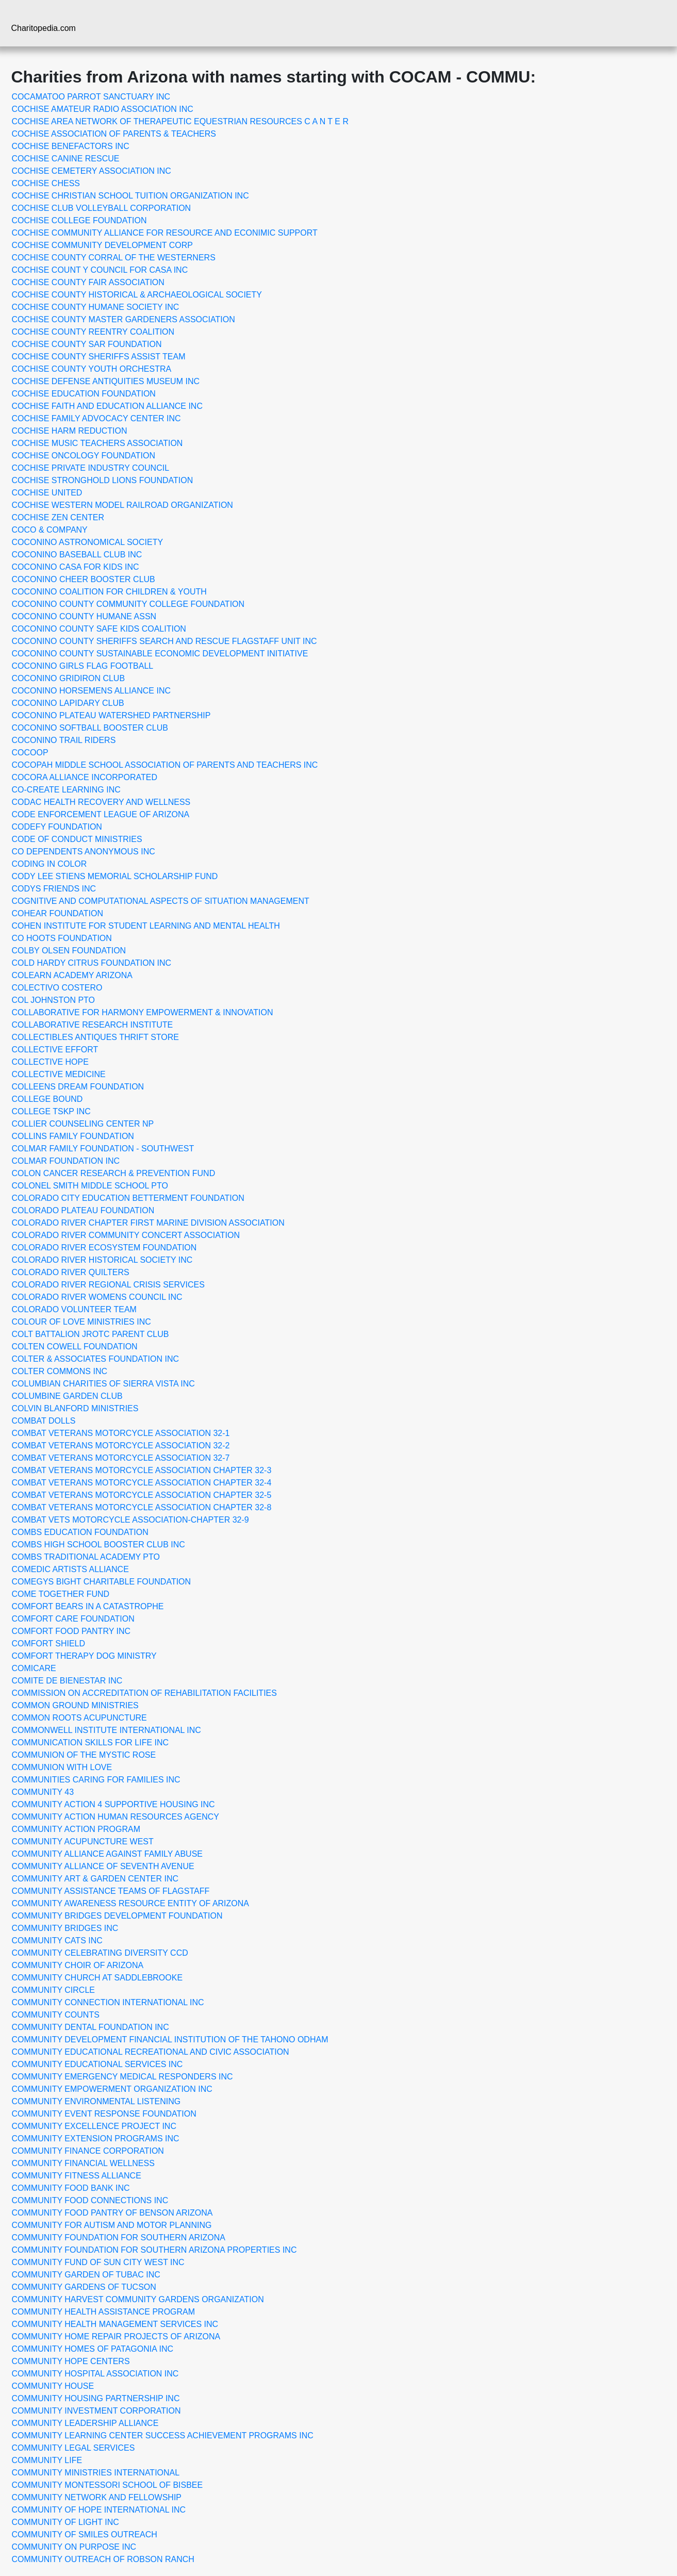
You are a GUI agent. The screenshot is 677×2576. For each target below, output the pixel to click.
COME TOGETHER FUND (61, 1594)
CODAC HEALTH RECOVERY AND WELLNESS (101, 802)
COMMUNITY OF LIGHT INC (65, 2522)
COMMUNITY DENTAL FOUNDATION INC (90, 2027)
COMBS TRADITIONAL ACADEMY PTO (86, 1557)
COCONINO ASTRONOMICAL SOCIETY (87, 542)
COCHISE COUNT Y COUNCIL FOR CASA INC (100, 270)
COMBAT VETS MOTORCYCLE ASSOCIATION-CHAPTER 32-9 (130, 1519)
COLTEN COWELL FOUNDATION (75, 1346)
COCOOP (30, 752)
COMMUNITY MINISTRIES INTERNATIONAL (96, 2472)
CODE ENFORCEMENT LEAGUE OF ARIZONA (101, 814)
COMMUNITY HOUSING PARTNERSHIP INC (96, 2398)
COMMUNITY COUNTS (56, 2014)
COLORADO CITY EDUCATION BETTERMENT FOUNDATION (128, 1198)
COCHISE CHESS (46, 183)
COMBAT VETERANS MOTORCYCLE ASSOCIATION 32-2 (121, 1445)
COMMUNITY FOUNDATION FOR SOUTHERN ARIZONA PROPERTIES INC (154, 2249)
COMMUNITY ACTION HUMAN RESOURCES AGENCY (115, 1816)
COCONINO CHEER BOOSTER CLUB (83, 579)
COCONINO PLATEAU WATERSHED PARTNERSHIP (111, 715)
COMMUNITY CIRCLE (53, 1990)
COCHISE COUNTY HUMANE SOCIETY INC (95, 307)
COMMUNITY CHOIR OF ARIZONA (78, 1965)
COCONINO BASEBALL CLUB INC (77, 554)
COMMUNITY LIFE (47, 2460)
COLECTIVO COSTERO (57, 987)
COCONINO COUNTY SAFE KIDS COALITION (99, 628)
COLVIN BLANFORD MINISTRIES (75, 1408)
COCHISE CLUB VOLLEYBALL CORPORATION (101, 208)
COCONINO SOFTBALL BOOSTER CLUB (90, 727)
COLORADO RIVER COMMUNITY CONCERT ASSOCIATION (126, 1235)
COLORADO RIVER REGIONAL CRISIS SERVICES (108, 1284)
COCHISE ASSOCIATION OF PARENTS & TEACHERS (114, 133)
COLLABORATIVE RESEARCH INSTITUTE (92, 1024)
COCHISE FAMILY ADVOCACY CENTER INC (96, 418)
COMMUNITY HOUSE (53, 2386)
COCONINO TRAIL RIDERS (64, 740)
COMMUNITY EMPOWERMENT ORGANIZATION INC (112, 2089)
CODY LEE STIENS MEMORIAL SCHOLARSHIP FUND (115, 876)
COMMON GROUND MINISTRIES (75, 1705)
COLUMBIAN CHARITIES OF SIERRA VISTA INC (103, 1383)
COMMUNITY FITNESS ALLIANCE (76, 2175)
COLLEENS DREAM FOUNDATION (78, 1086)
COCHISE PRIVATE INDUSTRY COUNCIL (91, 468)
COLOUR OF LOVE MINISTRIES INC (81, 1321)
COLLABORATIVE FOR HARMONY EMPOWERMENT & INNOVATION (142, 1012)
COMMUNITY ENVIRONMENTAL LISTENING (96, 2101)
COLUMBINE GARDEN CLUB (67, 1396)
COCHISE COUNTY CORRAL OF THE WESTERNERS (114, 257)
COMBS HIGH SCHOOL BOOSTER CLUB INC (98, 1544)
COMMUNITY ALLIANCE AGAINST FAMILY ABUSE (107, 1854)
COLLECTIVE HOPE (50, 1062)
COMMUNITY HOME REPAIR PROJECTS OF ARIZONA (116, 2336)
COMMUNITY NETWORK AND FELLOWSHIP (97, 2497)
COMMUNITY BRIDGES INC (65, 1928)
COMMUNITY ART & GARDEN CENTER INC (95, 1878)
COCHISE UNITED (47, 492)
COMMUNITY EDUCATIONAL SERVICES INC (97, 2064)
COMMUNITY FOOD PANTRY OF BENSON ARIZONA (112, 2212)
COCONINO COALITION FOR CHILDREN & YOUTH (109, 591)
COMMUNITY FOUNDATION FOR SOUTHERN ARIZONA (119, 2237)
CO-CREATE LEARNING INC (66, 789)
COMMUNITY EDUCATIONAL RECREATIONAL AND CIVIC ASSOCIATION (150, 2051)
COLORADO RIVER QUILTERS (70, 1272)
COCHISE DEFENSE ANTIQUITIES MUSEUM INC (106, 381)
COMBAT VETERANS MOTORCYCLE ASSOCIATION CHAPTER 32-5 (142, 1495)
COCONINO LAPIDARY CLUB (68, 703)
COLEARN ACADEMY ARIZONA (72, 975)
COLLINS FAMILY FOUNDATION (73, 1136)
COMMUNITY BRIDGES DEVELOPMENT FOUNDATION (117, 1915)
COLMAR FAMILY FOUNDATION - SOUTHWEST (103, 1148)
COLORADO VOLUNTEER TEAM (74, 1309)
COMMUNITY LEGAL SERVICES (73, 2447)
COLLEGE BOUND (47, 1099)
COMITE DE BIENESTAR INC (67, 1680)
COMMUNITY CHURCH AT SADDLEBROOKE (97, 1977)
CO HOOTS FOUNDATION (62, 938)
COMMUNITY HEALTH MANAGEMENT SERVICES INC (115, 2324)
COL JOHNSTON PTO (53, 1000)
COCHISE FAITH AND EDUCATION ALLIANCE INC (107, 406)
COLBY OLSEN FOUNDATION (69, 950)
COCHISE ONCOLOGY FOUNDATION (84, 455)
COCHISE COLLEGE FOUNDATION (79, 220)
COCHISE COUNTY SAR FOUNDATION (87, 344)
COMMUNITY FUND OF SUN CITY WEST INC (98, 2262)
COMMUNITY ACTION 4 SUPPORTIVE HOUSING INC (113, 1804)
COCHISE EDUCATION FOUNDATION (84, 393)
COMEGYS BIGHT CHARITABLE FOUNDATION (101, 1581)
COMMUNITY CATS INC (57, 1940)
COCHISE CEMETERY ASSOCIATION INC (91, 171)
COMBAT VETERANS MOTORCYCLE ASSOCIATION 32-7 (121, 1458)
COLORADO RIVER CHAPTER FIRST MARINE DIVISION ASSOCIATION (148, 1222)
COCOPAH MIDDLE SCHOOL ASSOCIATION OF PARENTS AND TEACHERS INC (165, 765)
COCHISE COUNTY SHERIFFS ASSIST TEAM (99, 356)
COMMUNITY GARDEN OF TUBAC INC (86, 2274)
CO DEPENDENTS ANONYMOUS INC (83, 851)
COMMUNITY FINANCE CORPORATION (88, 2150)
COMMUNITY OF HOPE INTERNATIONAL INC (99, 2509)
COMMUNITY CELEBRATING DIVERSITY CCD (100, 1952)
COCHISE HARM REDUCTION (69, 430)
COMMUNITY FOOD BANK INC (71, 2188)
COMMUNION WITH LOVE (62, 1767)
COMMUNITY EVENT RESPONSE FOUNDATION (104, 2113)
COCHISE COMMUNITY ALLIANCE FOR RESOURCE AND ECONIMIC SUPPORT (165, 232)
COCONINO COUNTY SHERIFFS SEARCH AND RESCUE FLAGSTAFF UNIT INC (164, 641)
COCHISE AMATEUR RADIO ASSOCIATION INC (102, 109)
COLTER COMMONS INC (59, 1371)
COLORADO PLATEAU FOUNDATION (83, 1210)
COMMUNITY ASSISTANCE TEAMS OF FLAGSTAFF (111, 1891)
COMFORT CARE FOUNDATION (73, 1618)
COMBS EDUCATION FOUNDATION (80, 1532)
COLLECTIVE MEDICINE (59, 1074)
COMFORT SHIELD (49, 1643)
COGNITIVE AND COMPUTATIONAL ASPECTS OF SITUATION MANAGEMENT (160, 901)
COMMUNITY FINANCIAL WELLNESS (83, 2163)
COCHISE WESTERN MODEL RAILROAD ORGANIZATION (122, 505)
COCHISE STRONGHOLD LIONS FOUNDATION (102, 480)
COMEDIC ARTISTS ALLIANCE (70, 1569)
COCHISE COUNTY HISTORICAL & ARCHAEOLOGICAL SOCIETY (137, 294)
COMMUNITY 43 (43, 1792)
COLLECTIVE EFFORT (55, 1049)
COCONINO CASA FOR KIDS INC (75, 567)
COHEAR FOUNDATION (57, 913)
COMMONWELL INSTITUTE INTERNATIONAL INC (106, 1730)
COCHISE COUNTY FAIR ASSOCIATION (88, 282)
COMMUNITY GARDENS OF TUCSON (84, 2287)
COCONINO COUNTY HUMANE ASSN (84, 616)
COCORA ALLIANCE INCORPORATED (84, 777)
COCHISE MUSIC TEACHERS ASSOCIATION (97, 443)
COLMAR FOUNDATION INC (66, 1161)
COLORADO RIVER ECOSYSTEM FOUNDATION (104, 1247)
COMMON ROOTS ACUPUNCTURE (79, 1717)
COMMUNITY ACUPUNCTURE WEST (83, 1841)
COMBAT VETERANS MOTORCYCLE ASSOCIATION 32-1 (121, 1433)
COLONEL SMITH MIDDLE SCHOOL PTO (90, 1185)
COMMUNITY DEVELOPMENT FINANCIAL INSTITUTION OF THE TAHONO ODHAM (170, 2039)
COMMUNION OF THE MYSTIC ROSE (84, 1755)
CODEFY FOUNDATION (57, 826)
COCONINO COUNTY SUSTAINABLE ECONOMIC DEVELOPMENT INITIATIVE (160, 653)
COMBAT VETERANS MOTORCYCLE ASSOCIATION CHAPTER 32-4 (142, 1482)
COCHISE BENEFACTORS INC (70, 146)
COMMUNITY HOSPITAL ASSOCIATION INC (95, 2373)
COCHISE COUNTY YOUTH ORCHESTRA (92, 369)
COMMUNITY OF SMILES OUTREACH (84, 2534)
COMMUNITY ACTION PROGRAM (76, 1829)
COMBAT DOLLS (44, 1420)
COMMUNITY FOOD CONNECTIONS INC (90, 2200)
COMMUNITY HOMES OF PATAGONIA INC (93, 2348)
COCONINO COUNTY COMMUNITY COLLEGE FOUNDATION (128, 604)
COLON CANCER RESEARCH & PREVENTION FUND (114, 1173)
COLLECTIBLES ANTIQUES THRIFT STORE (95, 1037)
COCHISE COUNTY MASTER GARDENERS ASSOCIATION (123, 319)
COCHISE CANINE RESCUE (66, 158)
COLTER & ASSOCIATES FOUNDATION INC (95, 1359)
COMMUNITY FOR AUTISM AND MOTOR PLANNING (112, 2225)
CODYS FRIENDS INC (54, 888)
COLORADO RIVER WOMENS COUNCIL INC (97, 1297)
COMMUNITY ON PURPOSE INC (74, 2546)
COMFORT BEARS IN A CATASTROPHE (88, 1606)
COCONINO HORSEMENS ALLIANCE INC (91, 690)
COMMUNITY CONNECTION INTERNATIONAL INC (108, 2002)
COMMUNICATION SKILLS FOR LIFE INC (90, 1742)
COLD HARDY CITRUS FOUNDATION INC (92, 963)
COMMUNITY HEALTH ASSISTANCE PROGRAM (103, 2311)
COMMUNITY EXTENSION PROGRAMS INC (95, 2138)
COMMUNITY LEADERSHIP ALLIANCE (85, 2423)
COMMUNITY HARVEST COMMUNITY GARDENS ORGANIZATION (138, 2299)
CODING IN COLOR (49, 864)
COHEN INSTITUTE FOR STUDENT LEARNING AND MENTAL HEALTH (146, 925)
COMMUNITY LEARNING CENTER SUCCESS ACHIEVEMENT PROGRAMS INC (162, 2435)
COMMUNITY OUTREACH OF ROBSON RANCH (103, 2559)
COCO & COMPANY (50, 529)
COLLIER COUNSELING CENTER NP (83, 1123)
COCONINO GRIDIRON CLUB (68, 678)
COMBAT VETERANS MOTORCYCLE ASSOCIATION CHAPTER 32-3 (142, 1470)
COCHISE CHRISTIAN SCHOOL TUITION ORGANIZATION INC (130, 195)
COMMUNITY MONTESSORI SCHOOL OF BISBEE (107, 2485)
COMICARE (34, 1668)
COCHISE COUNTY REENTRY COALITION (93, 331)
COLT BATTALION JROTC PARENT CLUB (90, 1334)
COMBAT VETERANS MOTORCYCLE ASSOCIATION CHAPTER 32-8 (142, 1507)
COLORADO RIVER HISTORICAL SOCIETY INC (102, 1260)
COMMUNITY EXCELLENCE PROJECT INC (94, 2126)
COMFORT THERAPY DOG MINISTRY (84, 1656)
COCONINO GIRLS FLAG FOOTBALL (83, 666)
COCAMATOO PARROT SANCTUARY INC (91, 96)
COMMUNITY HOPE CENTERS (71, 2361)
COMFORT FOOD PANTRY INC (71, 1631)
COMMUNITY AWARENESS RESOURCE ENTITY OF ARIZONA (131, 1903)
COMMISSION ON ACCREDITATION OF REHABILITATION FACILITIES (144, 1693)
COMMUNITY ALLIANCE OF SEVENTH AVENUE (103, 1866)
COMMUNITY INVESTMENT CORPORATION (96, 2410)
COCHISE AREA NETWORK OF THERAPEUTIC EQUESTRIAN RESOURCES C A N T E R (180, 121)
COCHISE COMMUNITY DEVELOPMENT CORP (102, 245)
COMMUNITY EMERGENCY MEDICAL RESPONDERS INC (122, 2076)
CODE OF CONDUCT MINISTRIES (77, 839)
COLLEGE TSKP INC (51, 1111)
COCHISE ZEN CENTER (58, 517)
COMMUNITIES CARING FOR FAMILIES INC (96, 1779)
